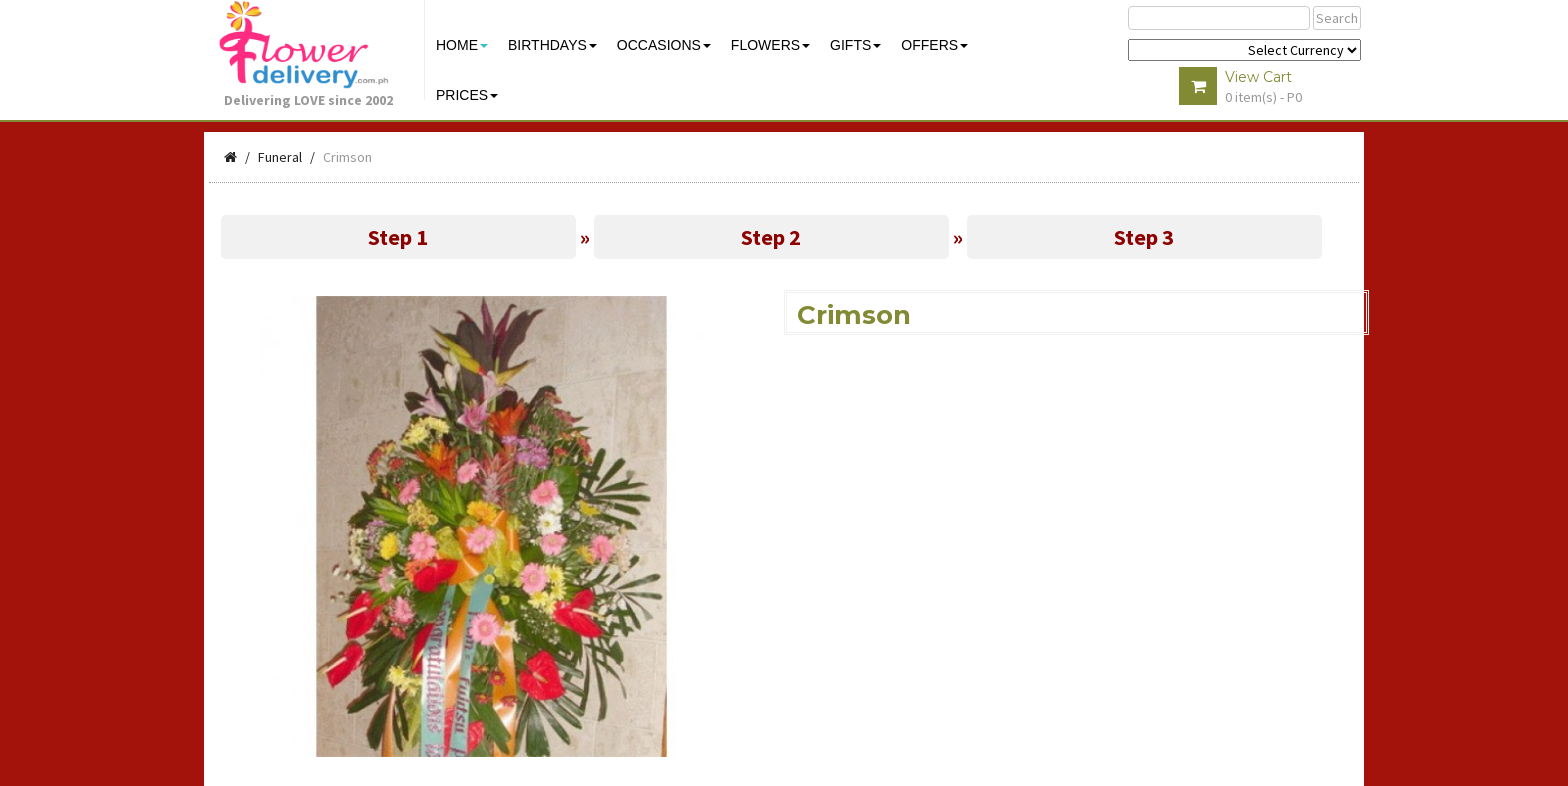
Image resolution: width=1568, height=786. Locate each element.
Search (1337, 18)
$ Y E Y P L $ (1244, 50)
